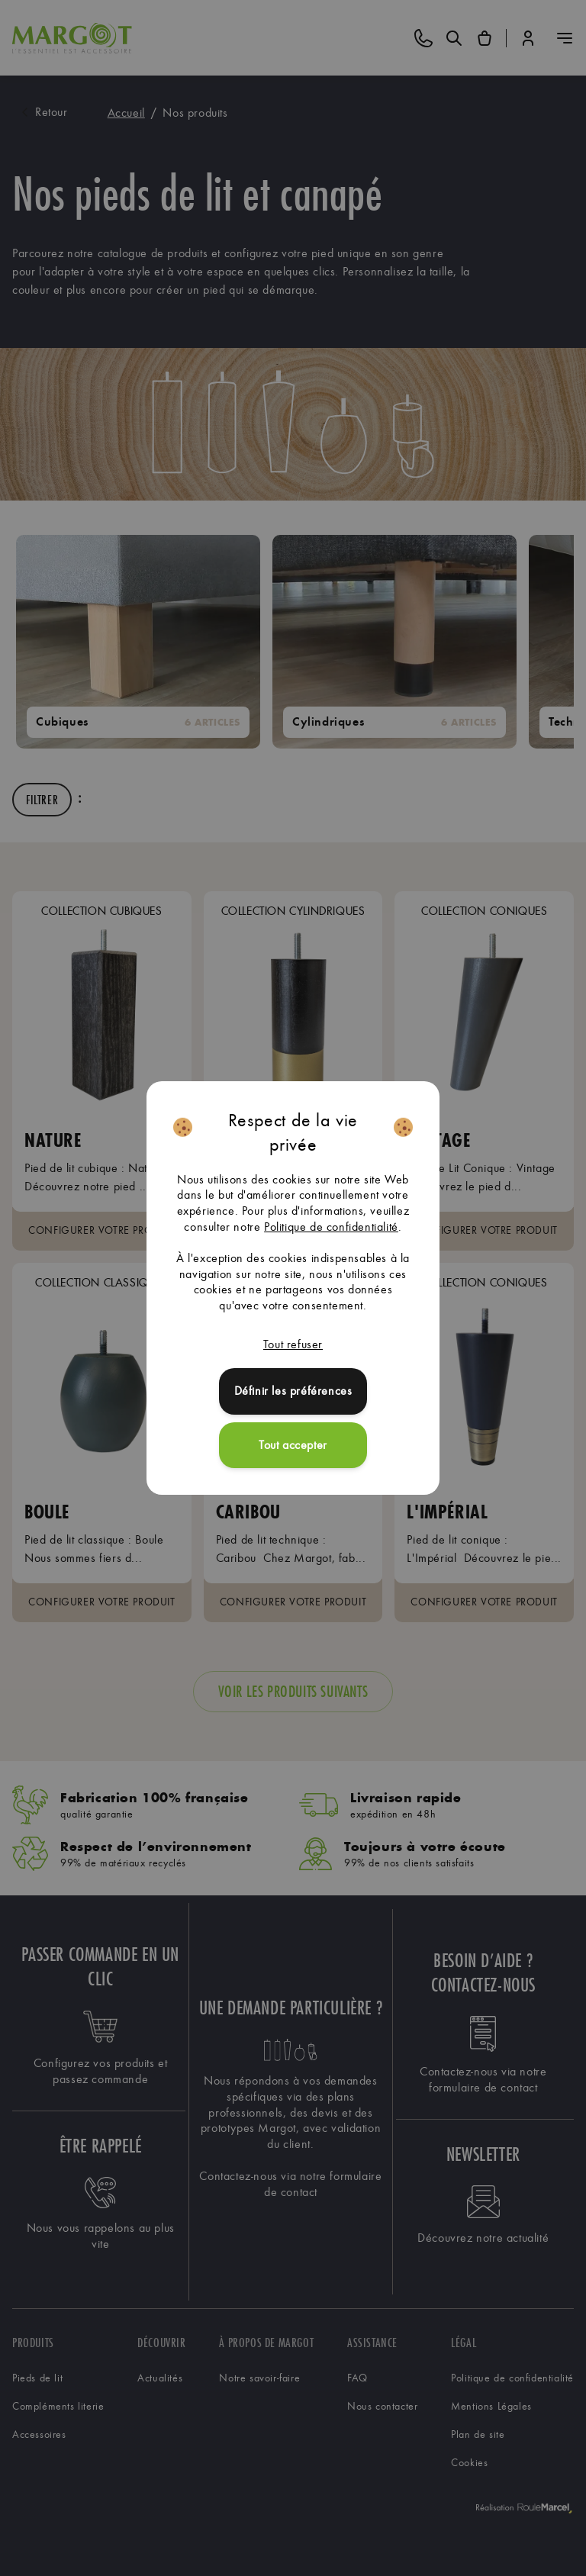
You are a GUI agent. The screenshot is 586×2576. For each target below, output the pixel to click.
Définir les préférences (293, 1390)
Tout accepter (293, 1445)
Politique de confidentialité (331, 1226)
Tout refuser (293, 1344)
